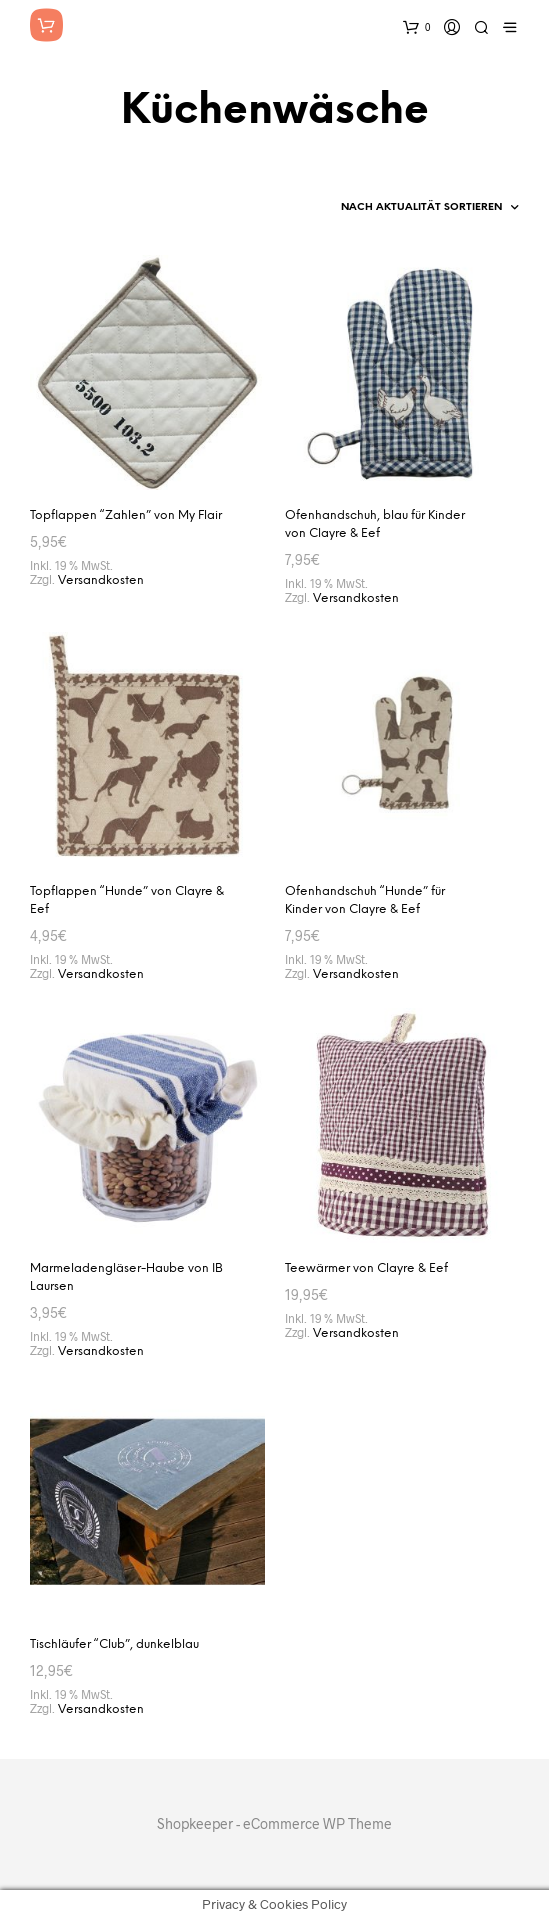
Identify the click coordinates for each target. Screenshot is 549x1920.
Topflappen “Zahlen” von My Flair (126, 515)
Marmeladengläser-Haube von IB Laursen (126, 1277)
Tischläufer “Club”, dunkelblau (114, 1644)
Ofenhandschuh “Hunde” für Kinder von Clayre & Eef (365, 900)
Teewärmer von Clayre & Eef (366, 1268)
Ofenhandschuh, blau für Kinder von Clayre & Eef (375, 524)
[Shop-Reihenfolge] (385, 208)
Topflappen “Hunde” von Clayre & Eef (127, 900)
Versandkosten (101, 580)
